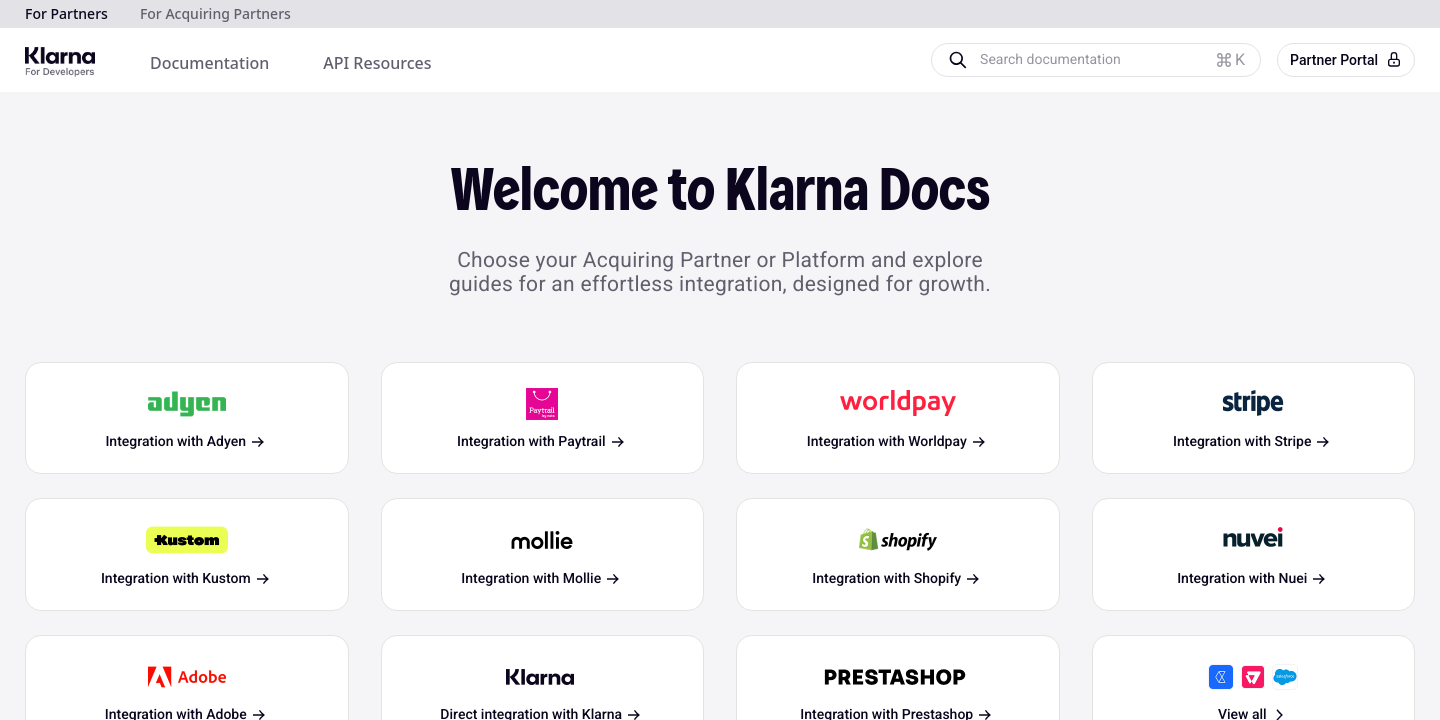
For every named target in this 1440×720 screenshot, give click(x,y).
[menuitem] (209, 63)
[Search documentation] (1112, 60)
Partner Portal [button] (1346, 60)
